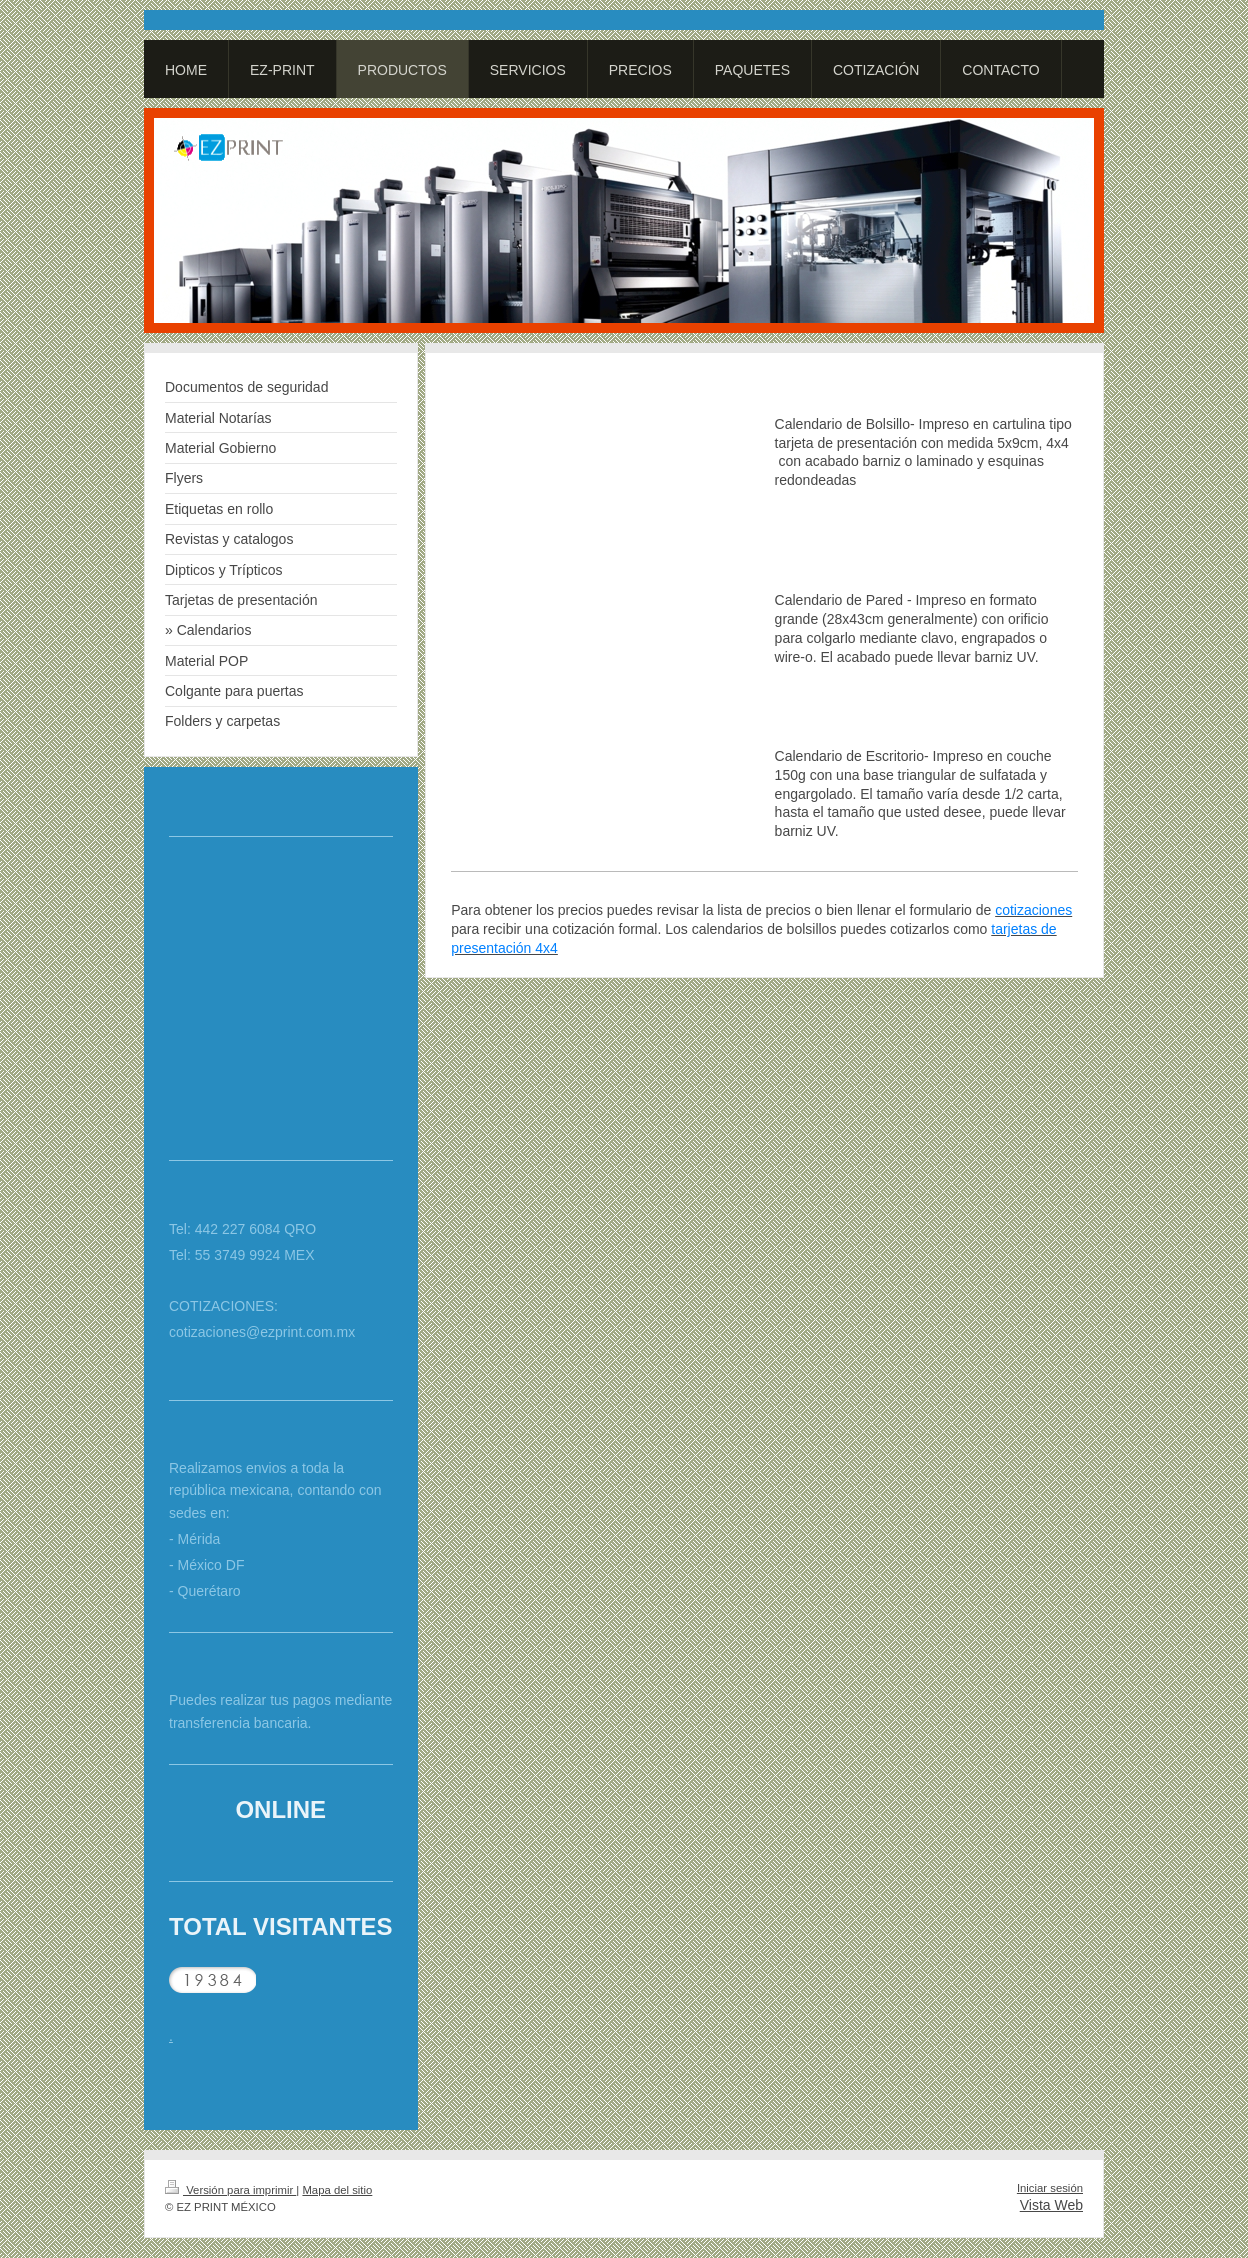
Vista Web (1051, 2205)
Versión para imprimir (230, 2190)
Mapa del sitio (337, 2190)
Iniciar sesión (1050, 2188)
